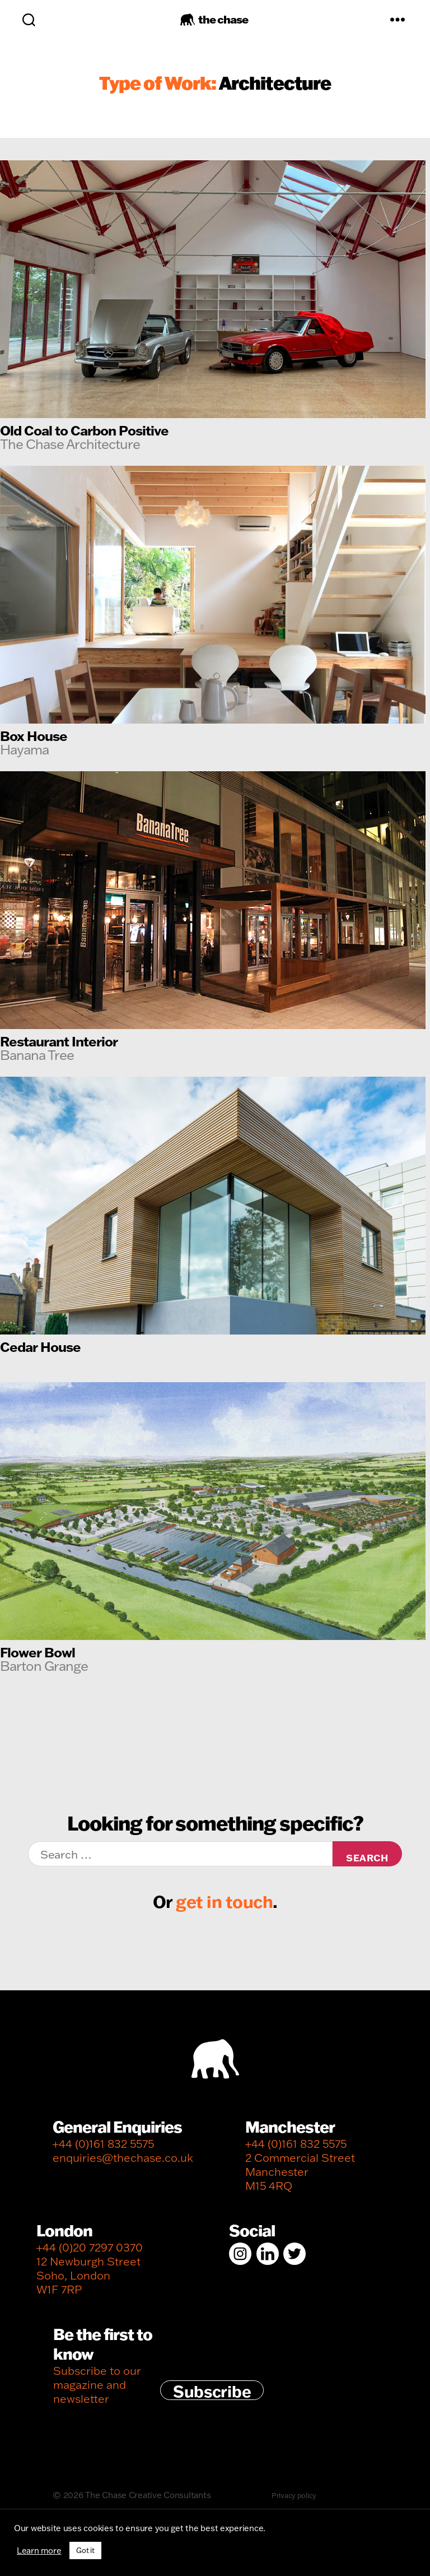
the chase (223, 19)
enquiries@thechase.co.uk (123, 2158)
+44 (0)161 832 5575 (103, 2144)
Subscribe (212, 2390)
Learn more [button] (39, 2551)
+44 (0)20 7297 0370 (89, 2247)
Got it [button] (85, 2550)
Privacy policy (294, 2495)
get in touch (224, 1901)
